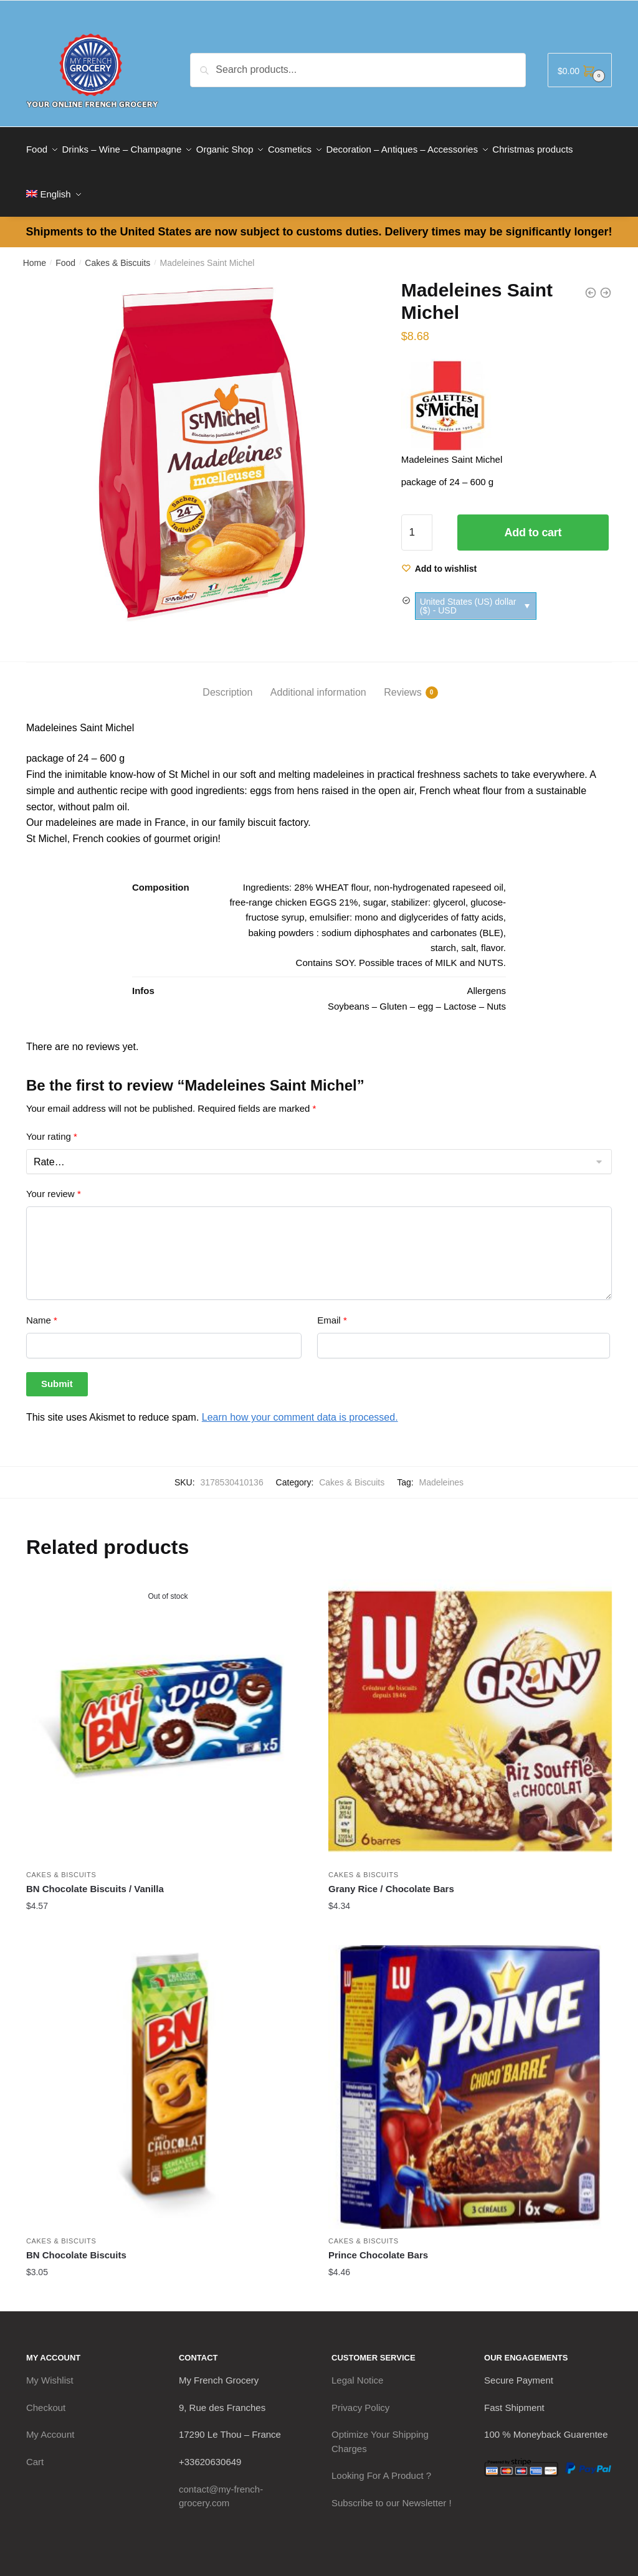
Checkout (45, 2392)
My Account (50, 2419)
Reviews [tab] (402, 677)
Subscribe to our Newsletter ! (391, 2488)
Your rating (51, 1121)
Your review (53, 1178)
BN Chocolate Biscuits (76, 2240)
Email (332, 1305)
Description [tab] (227, 677)
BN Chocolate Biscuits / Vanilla (95, 1873)
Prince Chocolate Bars (378, 2240)
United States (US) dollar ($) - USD (468, 591)
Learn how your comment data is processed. (300, 1402)
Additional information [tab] (318, 677)
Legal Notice (357, 2365)
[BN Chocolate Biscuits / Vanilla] (168, 1706)
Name (41, 1305)
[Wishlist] (439, 554)
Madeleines (441, 1467)
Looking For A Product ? (381, 2460)
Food (65, 248)
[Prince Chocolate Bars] (470, 2072)
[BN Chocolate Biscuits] (168, 2072)
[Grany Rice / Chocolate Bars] (470, 1706)
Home (34, 248)
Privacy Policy (360, 2392)
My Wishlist (50, 2365)
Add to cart (533, 517)
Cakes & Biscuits (117, 248)
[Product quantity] (416, 518)
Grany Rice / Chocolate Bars (391, 1873)
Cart (35, 2446)
